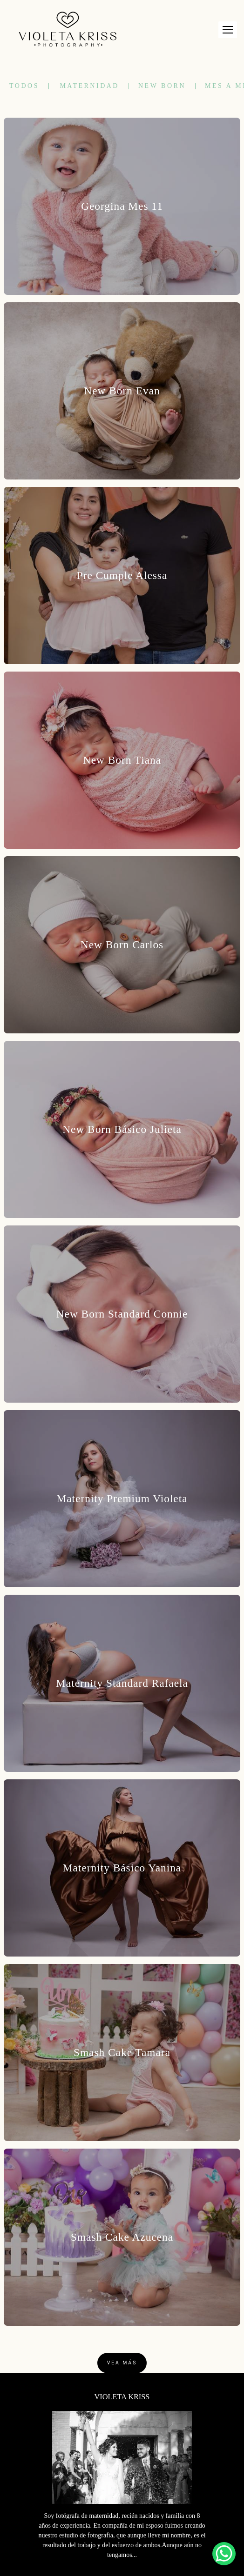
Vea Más (122, 2362)
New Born (162, 86)
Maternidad (89, 86)
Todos (24, 86)
